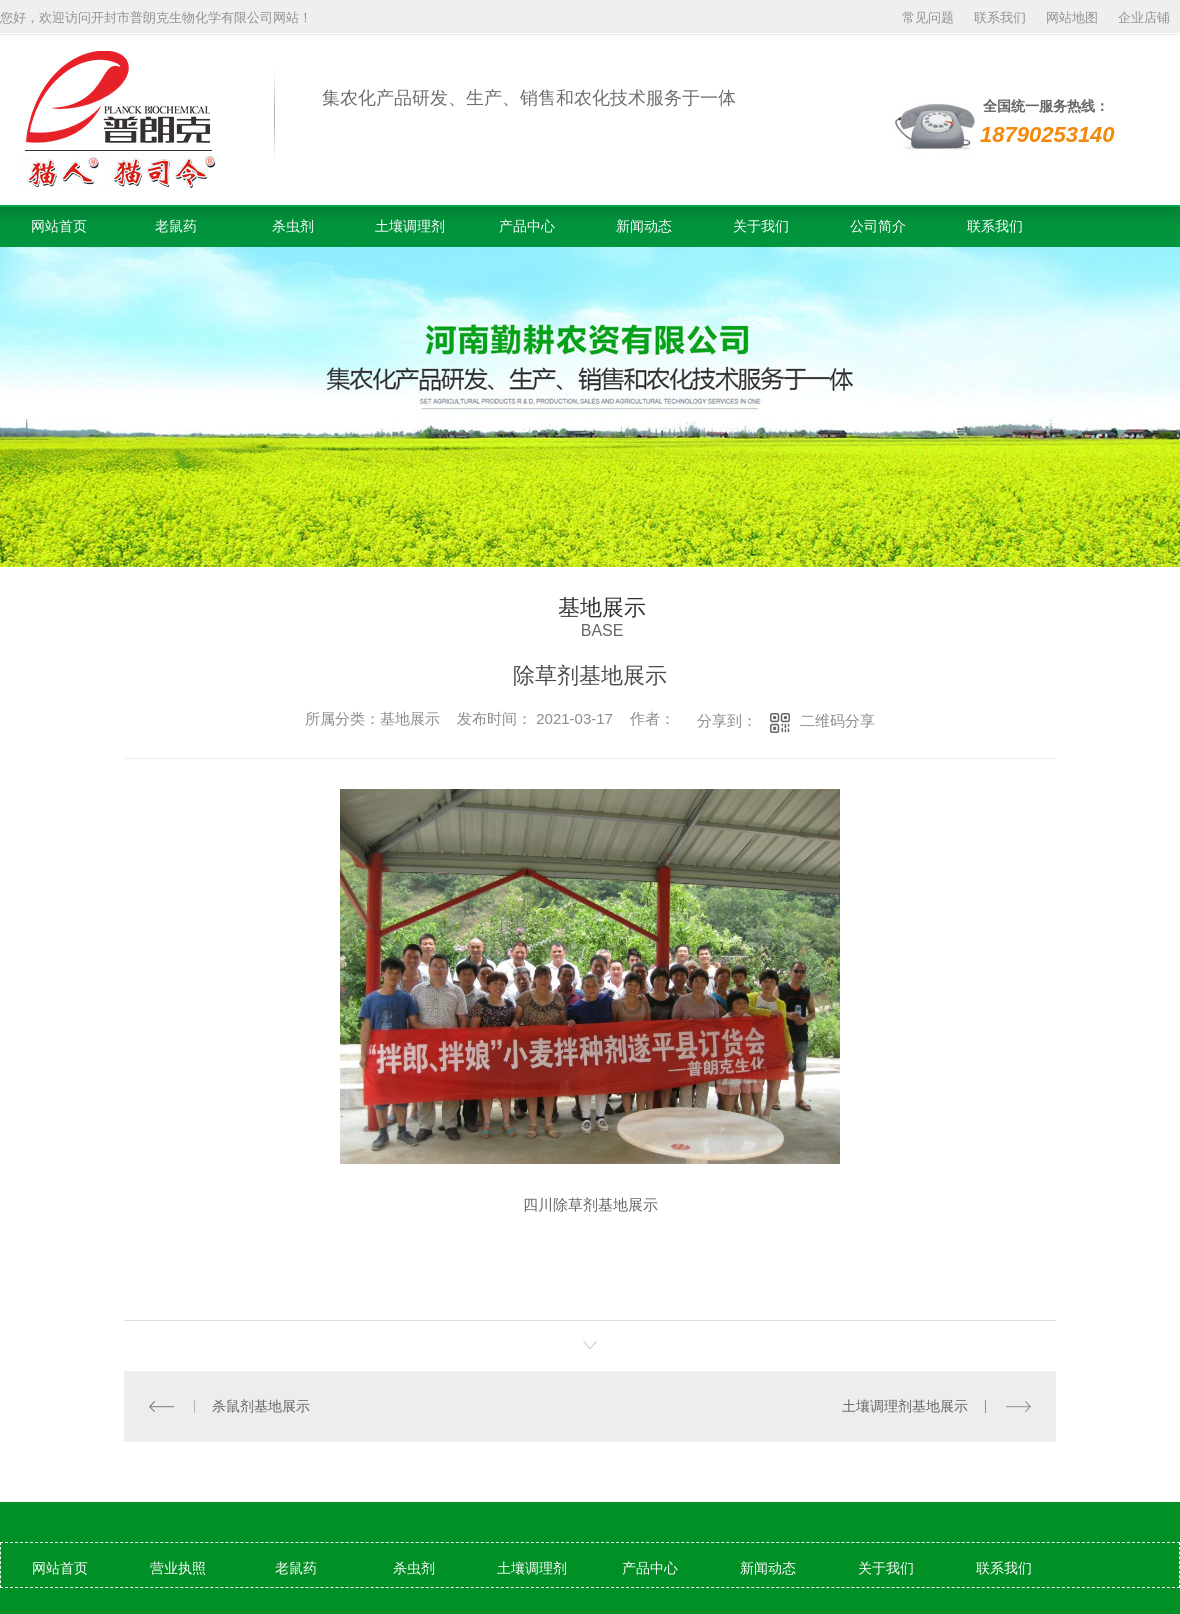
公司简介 (878, 226)
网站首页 (59, 226)
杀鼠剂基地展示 (261, 1406)
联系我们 (1000, 17)
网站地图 (1072, 17)
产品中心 (527, 226)
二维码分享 (837, 720)
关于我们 (761, 226)
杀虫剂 (293, 226)
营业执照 (178, 1568)
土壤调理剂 (410, 226)
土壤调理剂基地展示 (905, 1406)
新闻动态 (644, 226)
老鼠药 (176, 226)
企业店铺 (1144, 17)
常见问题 (928, 17)
